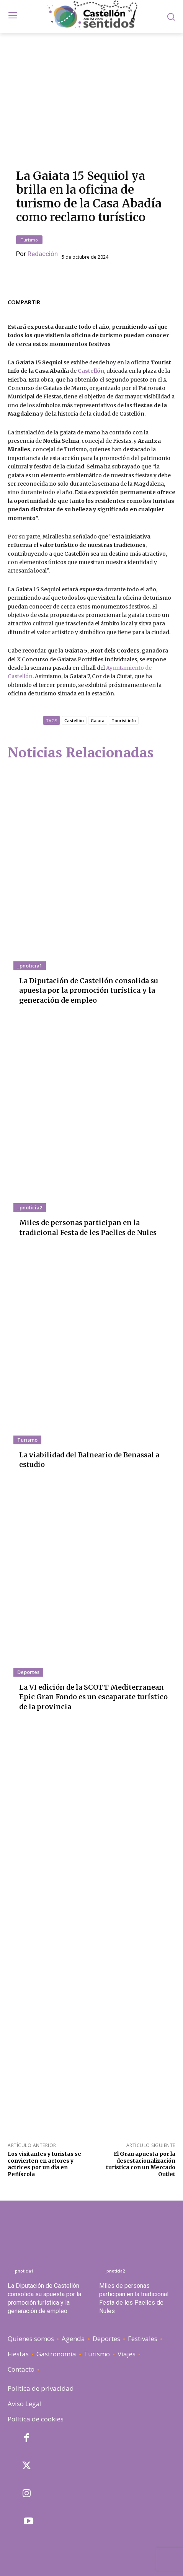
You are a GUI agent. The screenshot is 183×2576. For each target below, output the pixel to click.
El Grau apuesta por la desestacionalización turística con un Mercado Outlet (140, 2164)
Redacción (43, 254)
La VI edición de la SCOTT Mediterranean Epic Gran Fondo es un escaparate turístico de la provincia (93, 1697)
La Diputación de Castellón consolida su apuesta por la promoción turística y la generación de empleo (88, 990)
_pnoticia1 (29, 965)
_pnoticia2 (29, 1207)
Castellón (74, 720)
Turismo (29, 239)
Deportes (28, 1672)
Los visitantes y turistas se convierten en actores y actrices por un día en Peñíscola (44, 2164)
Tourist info (123, 720)
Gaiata (98, 720)
